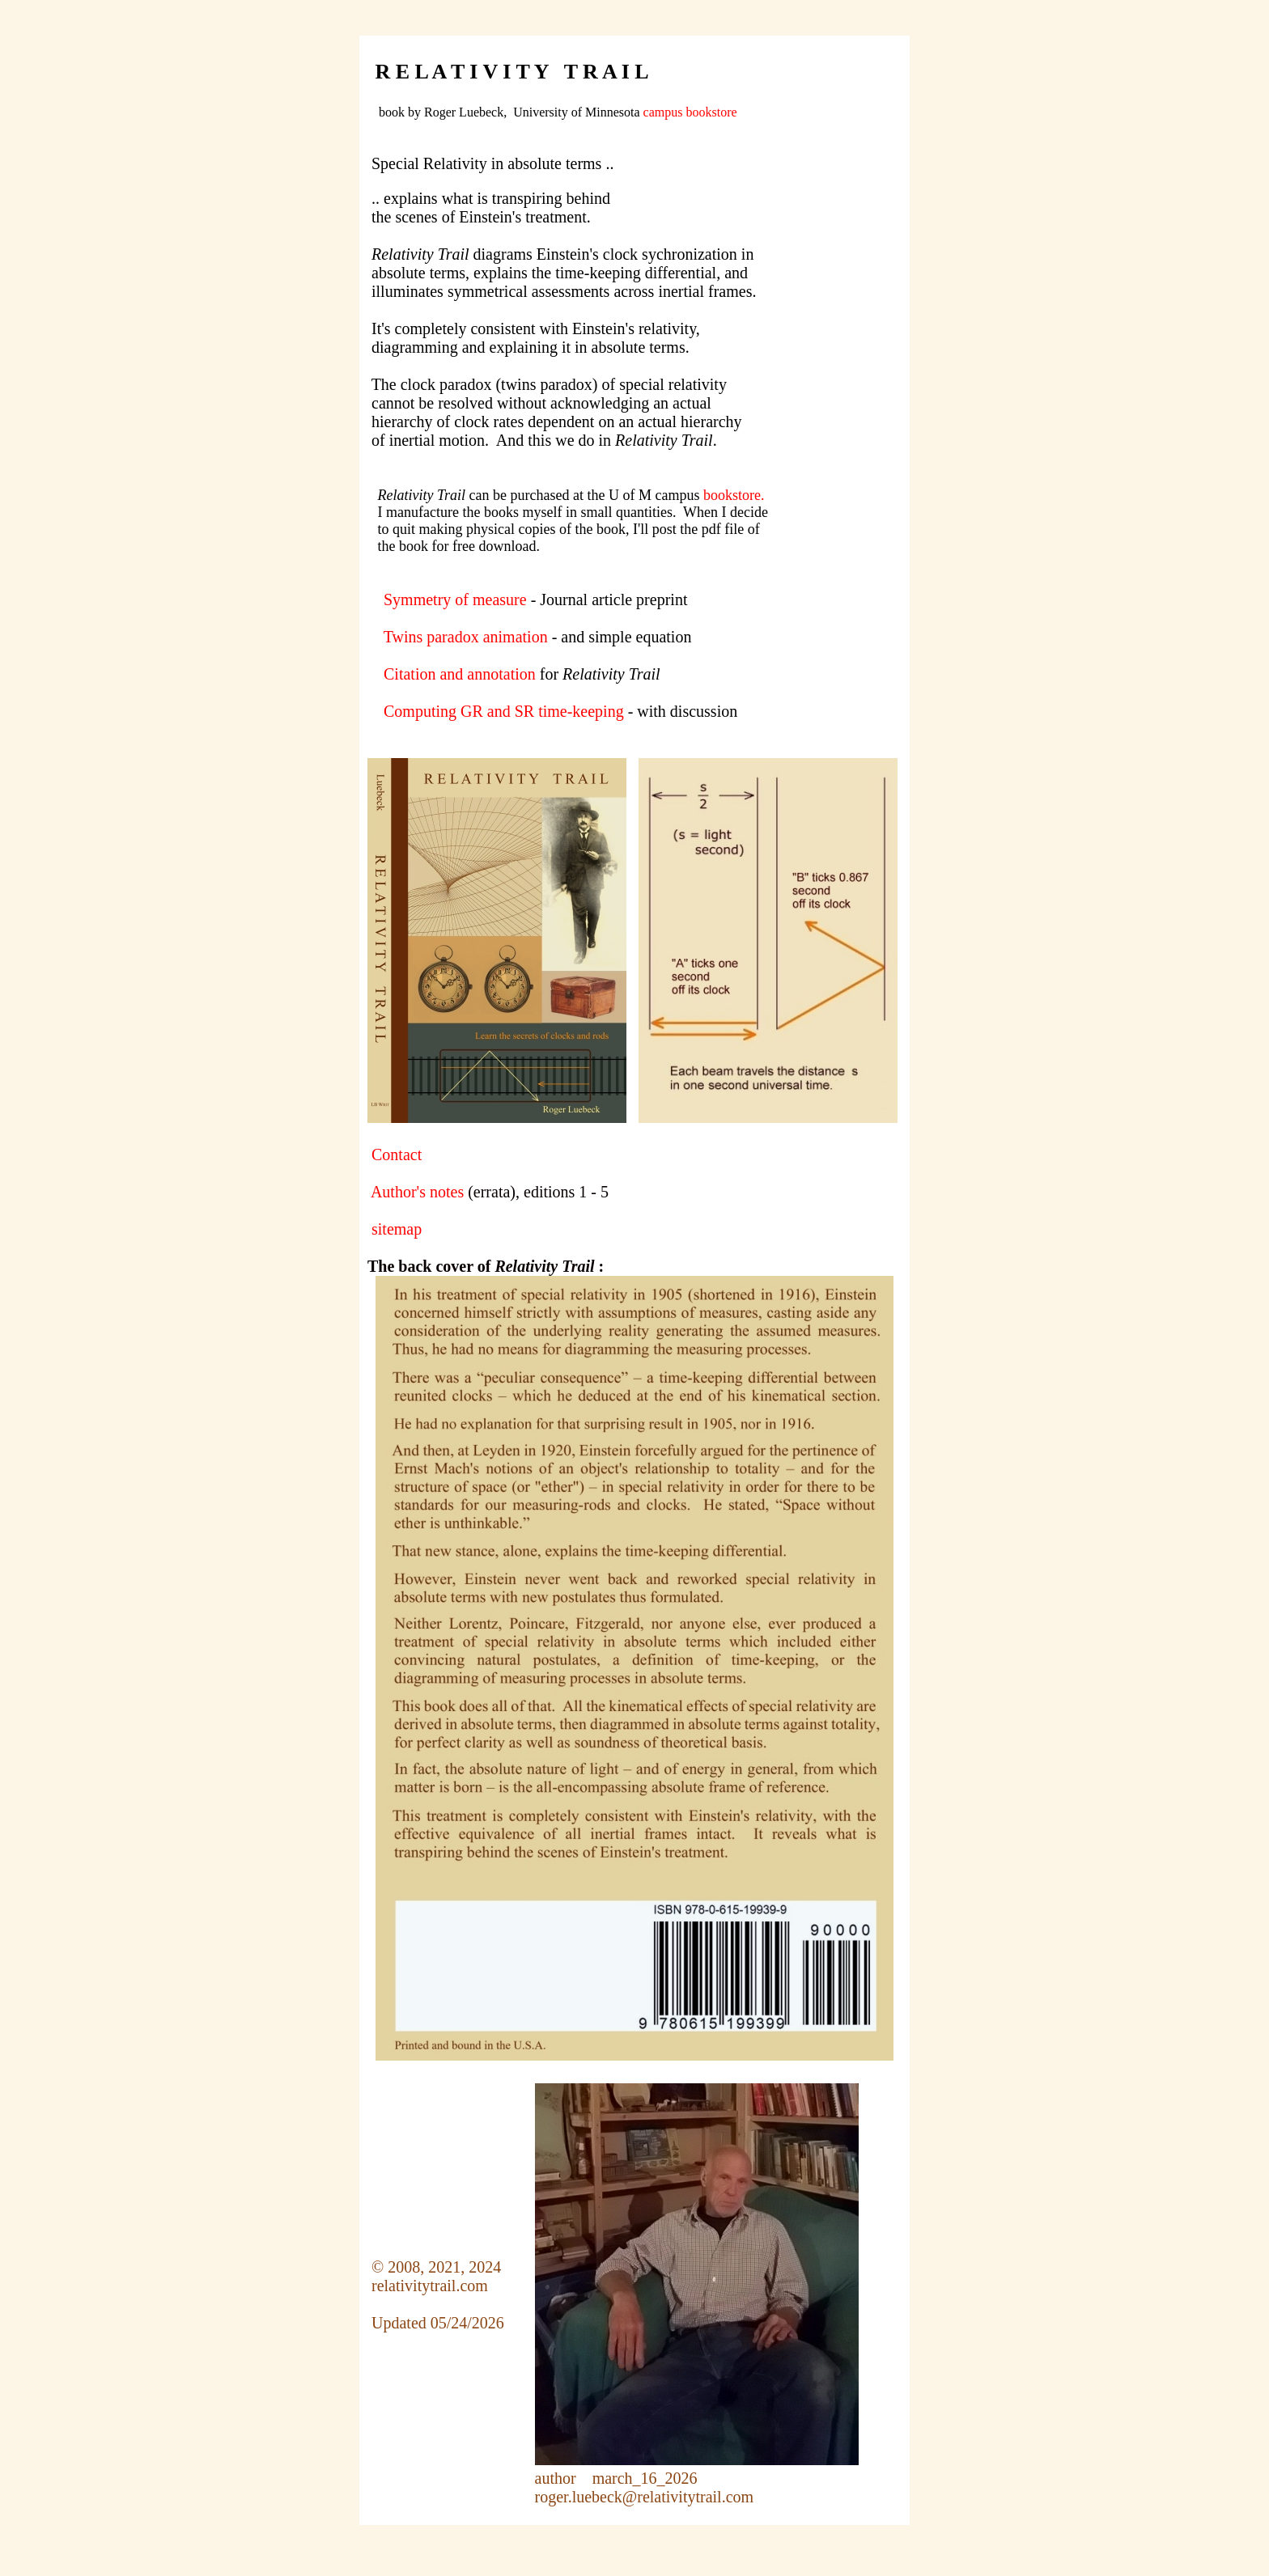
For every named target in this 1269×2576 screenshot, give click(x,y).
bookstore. (734, 495)
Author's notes (417, 1192)
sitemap (396, 1229)
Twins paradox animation (466, 637)
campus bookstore (690, 112)
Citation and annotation (460, 674)
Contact (396, 1154)
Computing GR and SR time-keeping (504, 711)
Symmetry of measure (455, 599)
